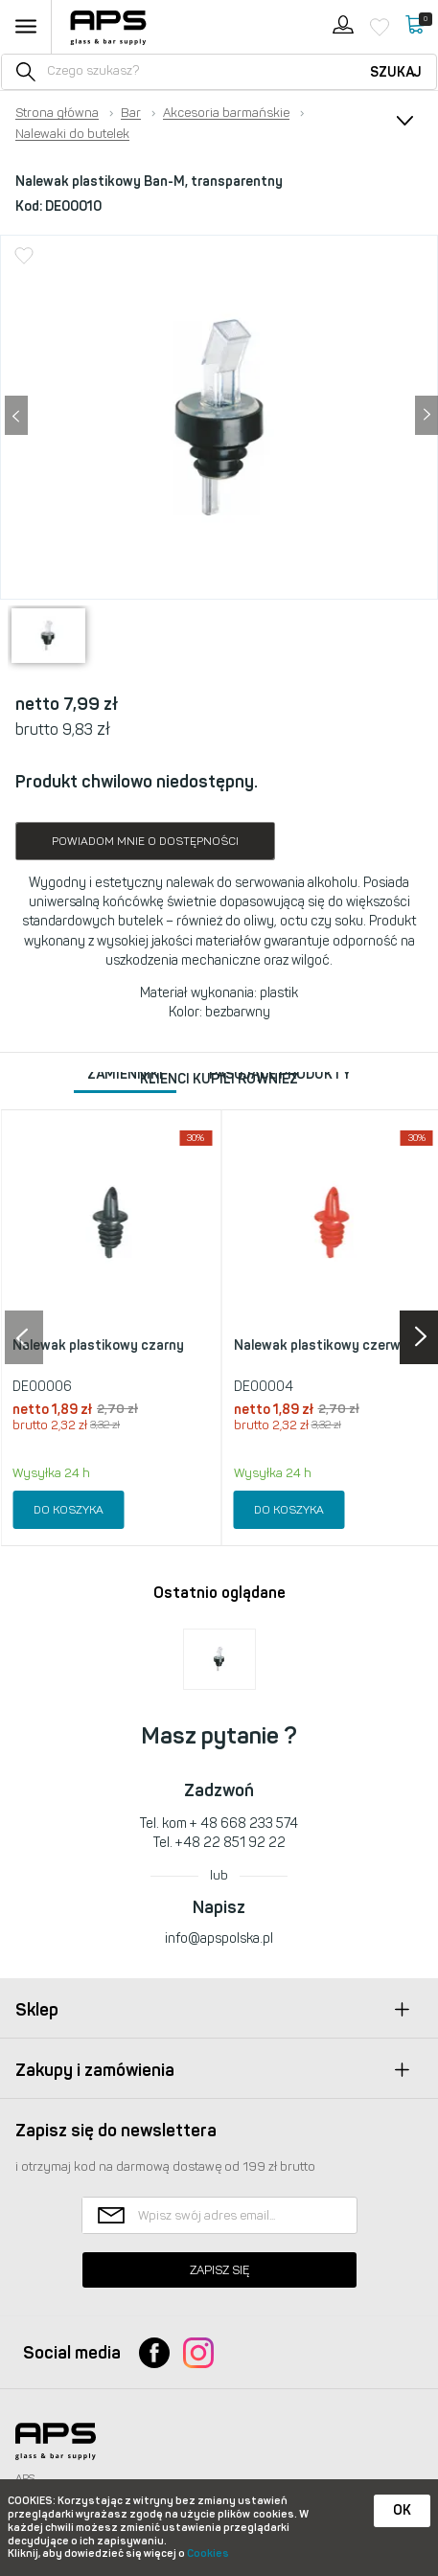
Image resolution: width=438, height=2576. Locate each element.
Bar (131, 113)
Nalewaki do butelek (72, 134)
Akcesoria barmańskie (226, 113)
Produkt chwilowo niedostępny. (136, 781)
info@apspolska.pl (219, 1938)
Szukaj (396, 72)
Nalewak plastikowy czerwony (329, 1345)
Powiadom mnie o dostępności (145, 841)
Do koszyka (69, 1509)
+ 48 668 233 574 (244, 1823)
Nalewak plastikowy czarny (98, 1345)
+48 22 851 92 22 (230, 1843)
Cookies (208, 2553)
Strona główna (57, 113)
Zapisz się (219, 2270)
